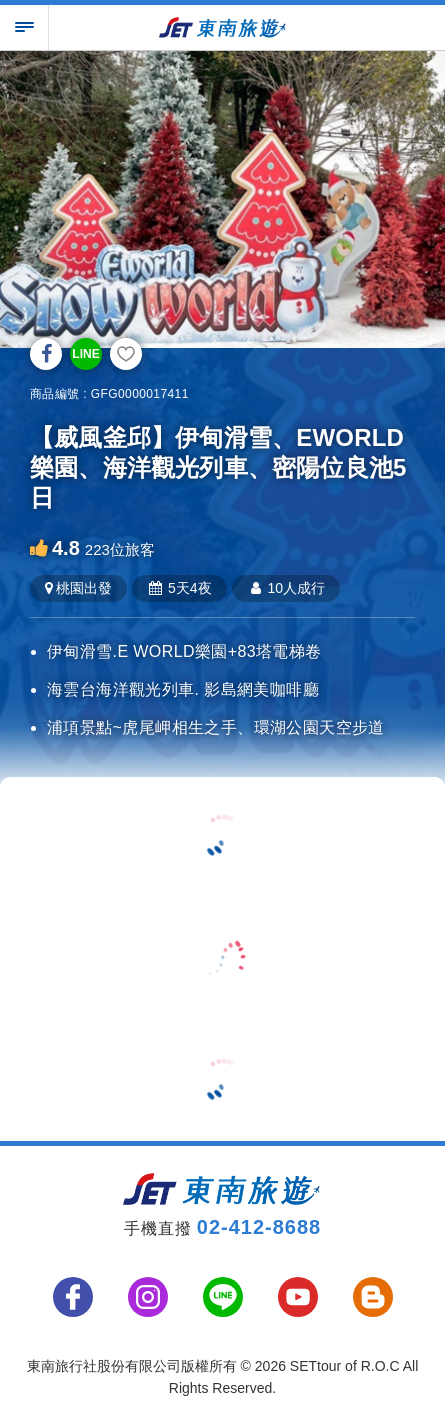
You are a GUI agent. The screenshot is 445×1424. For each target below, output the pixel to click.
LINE (85, 354)
